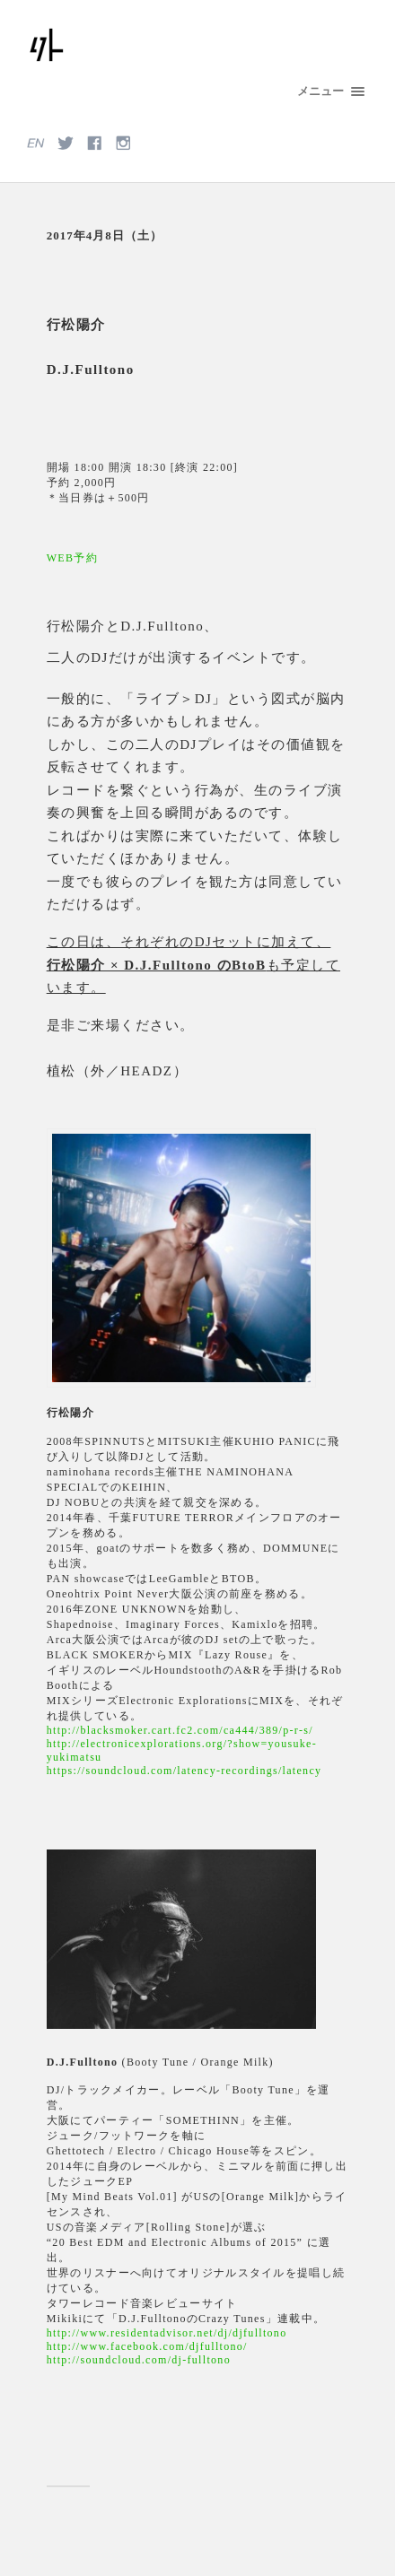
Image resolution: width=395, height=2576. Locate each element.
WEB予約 (72, 558)
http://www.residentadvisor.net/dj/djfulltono (167, 2333)
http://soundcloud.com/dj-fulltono (139, 2360)
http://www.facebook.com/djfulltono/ (147, 2346)
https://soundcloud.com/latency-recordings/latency (184, 1770)
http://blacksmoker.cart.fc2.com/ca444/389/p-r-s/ (180, 1730)
